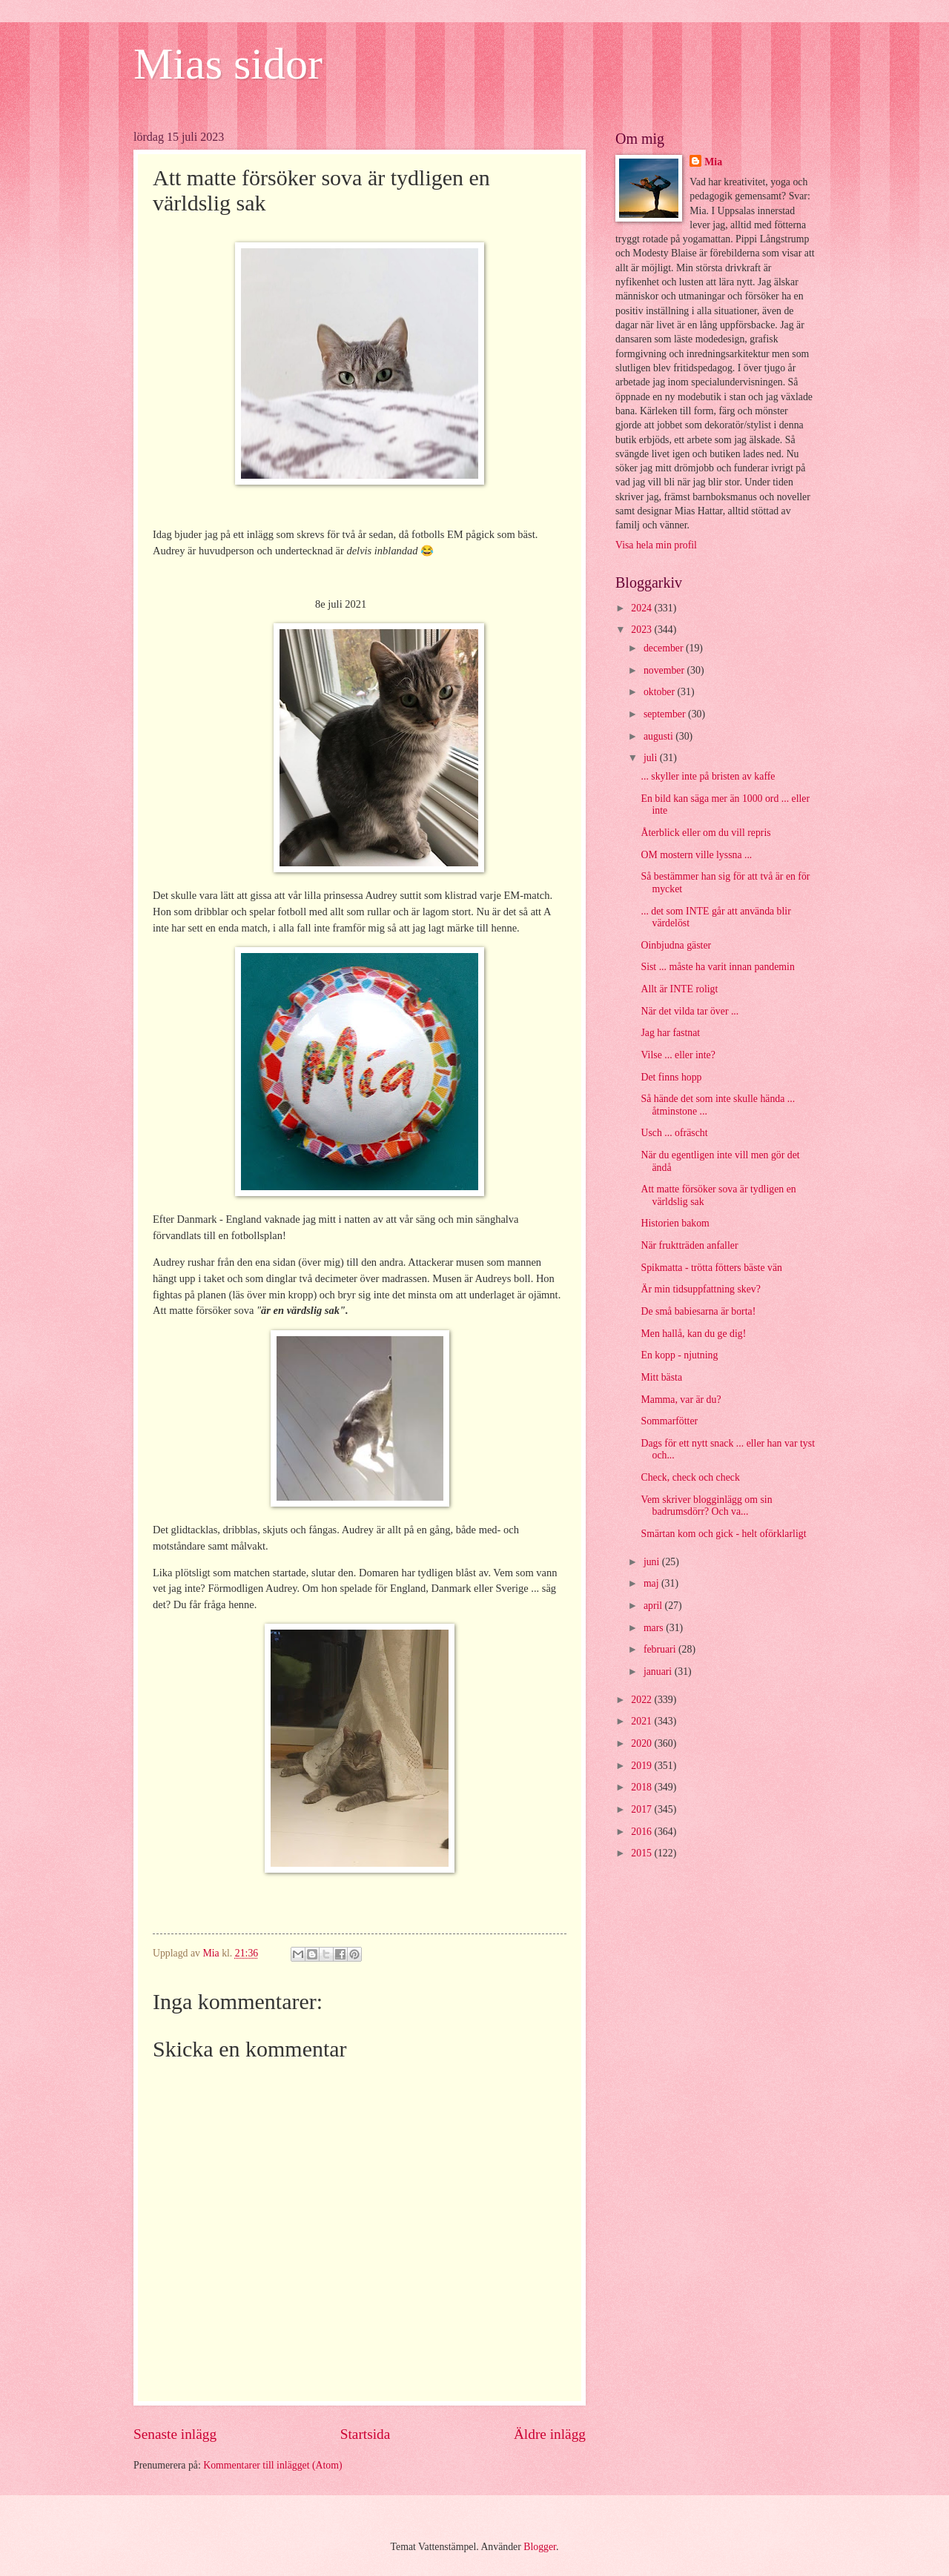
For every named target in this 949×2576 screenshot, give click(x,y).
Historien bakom (675, 1223)
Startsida (365, 2434)
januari (659, 1671)
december (665, 648)
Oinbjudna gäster (676, 945)
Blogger (539, 2546)
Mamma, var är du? (681, 1399)
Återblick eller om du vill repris (705, 832)
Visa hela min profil (656, 545)
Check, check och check (690, 1477)
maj (652, 1583)
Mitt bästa (661, 1377)
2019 (642, 1765)
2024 (642, 608)
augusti (659, 736)
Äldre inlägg (550, 2434)
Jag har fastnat (670, 1032)
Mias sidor (228, 63)
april (654, 1605)
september (666, 714)
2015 (642, 1853)
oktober (661, 691)
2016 (642, 1831)
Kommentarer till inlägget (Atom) (272, 2465)
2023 (642, 629)
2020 (642, 1743)
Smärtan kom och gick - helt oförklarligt (723, 1533)
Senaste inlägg (174, 2434)
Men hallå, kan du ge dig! (693, 1333)
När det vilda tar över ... (689, 1011)
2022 (642, 1699)
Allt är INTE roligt (679, 989)
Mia (713, 161)
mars (655, 1627)
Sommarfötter (669, 1421)
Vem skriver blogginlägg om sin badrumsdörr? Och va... (706, 1506)
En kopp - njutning (679, 1355)
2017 (642, 1809)
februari (661, 1649)
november (665, 670)
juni (653, 1561)
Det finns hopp (671, 1077)
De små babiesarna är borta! (698, 1311)
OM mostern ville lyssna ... (696, 854)
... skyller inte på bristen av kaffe (708, 776)
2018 (642, 1787)
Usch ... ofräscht (674, 1132)
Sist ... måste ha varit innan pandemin (717, 966)
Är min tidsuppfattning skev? (700, 1289)
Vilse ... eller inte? (678, 1054)
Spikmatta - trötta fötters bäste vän (711, 1267)
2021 (642, 1721)
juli (652, 757)
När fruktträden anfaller (689, 1245)
